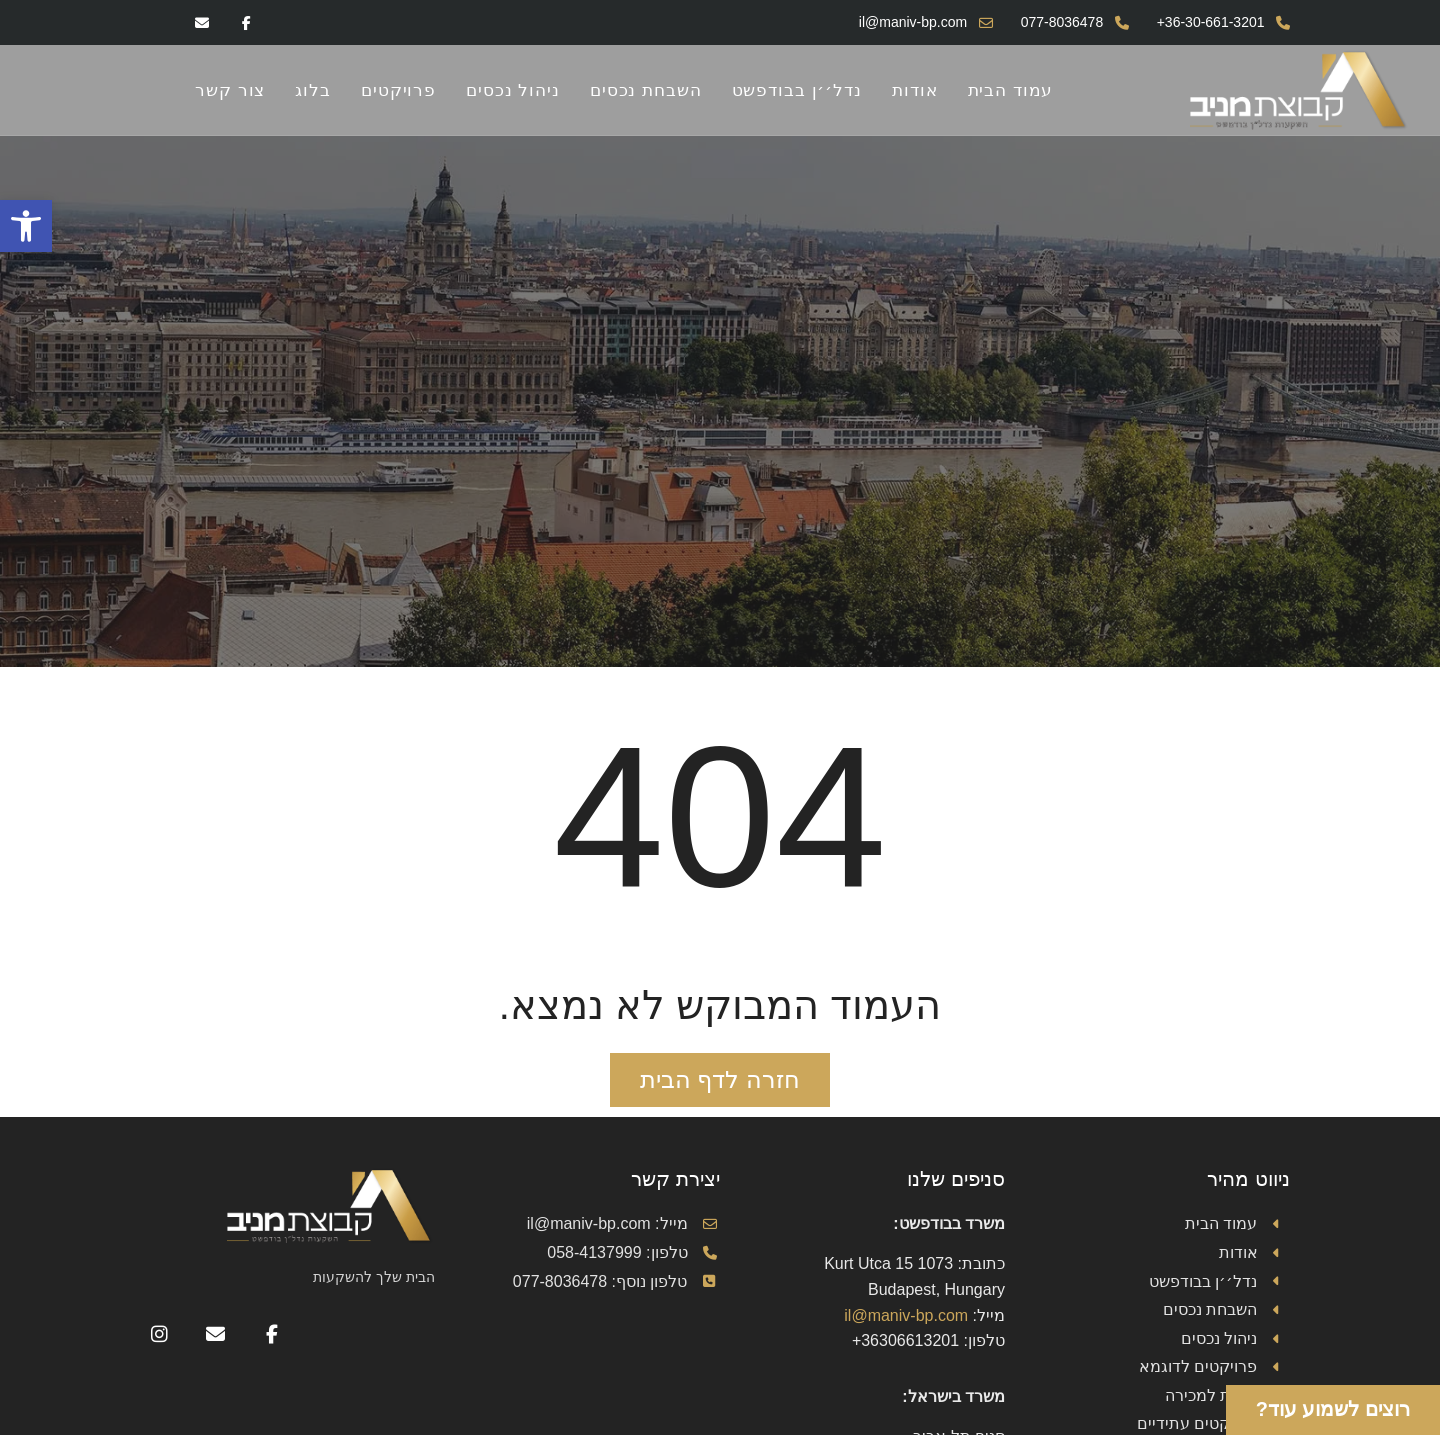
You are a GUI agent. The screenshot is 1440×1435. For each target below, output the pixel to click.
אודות (915, 90)
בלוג (313, 90)
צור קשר (230, 90)
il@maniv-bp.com (906, 1315)
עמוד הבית (1011, 90)
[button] (26, 226)
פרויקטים (398, 90)
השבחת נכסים (646, 90)
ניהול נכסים (513, 90)
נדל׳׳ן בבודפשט (797, 90)
